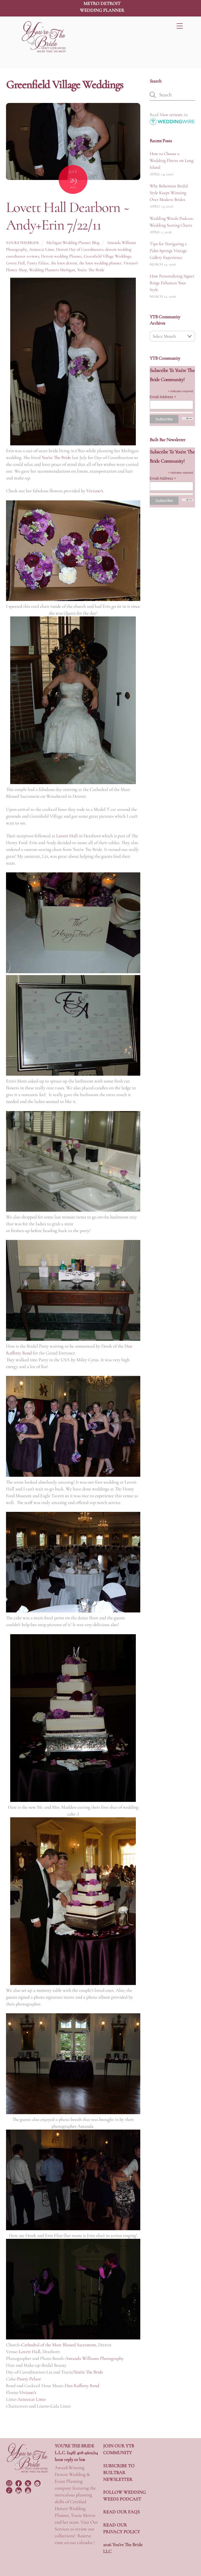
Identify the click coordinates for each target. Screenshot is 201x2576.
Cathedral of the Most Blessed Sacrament (58, 2345)
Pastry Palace (38, 263)
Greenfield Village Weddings (107, 256)
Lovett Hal (66, 836)
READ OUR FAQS (121, 2512)
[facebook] (19, 2482)
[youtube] (28, 2490)
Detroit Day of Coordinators (79, 249)
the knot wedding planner (100, 263)
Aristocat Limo (41, 249)
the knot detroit (64, 263)
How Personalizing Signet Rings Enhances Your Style (172, 282)
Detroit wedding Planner (61, 256)
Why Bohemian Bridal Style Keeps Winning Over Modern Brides (169, 192)
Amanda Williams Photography (94, 2358)
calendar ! (86, 2542)
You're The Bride (90, 269)
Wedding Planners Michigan (52, 269)
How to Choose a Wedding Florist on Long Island (171, 160)
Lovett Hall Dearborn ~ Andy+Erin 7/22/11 (67, 216)
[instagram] (9, 2482)
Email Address (163, 397)
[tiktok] (9, 2490)
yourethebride (22, 242)
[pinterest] (38, 2482)
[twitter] (28, 2482)
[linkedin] (19, 2490)
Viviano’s (94, 491)
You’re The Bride (56, 457)
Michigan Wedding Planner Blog (72, 242)
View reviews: (171, 114)
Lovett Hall (15, 263)
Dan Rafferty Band (82, 2385)
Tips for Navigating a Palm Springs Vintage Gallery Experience (168, 250)
